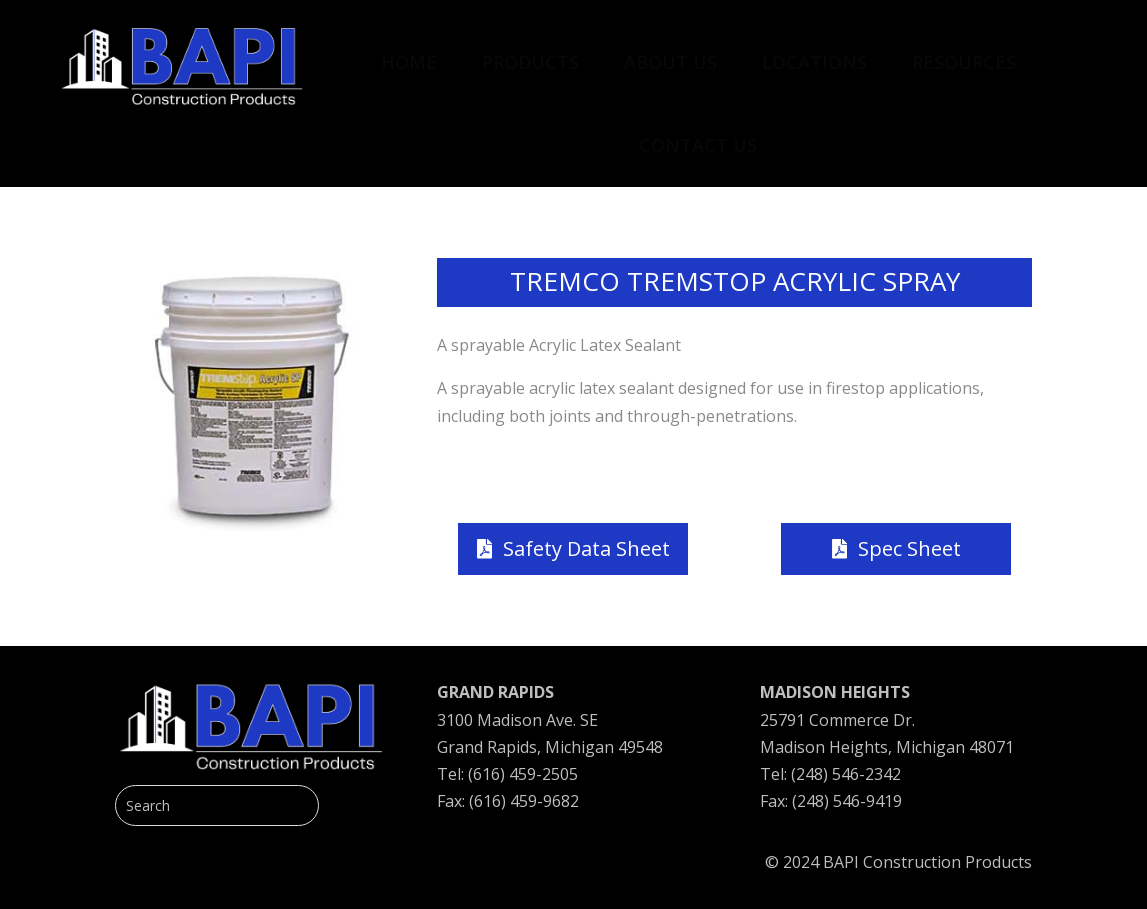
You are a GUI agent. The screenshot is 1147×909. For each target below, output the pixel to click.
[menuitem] (409, 52)
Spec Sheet (909, 548)
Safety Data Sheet (586, 548)
